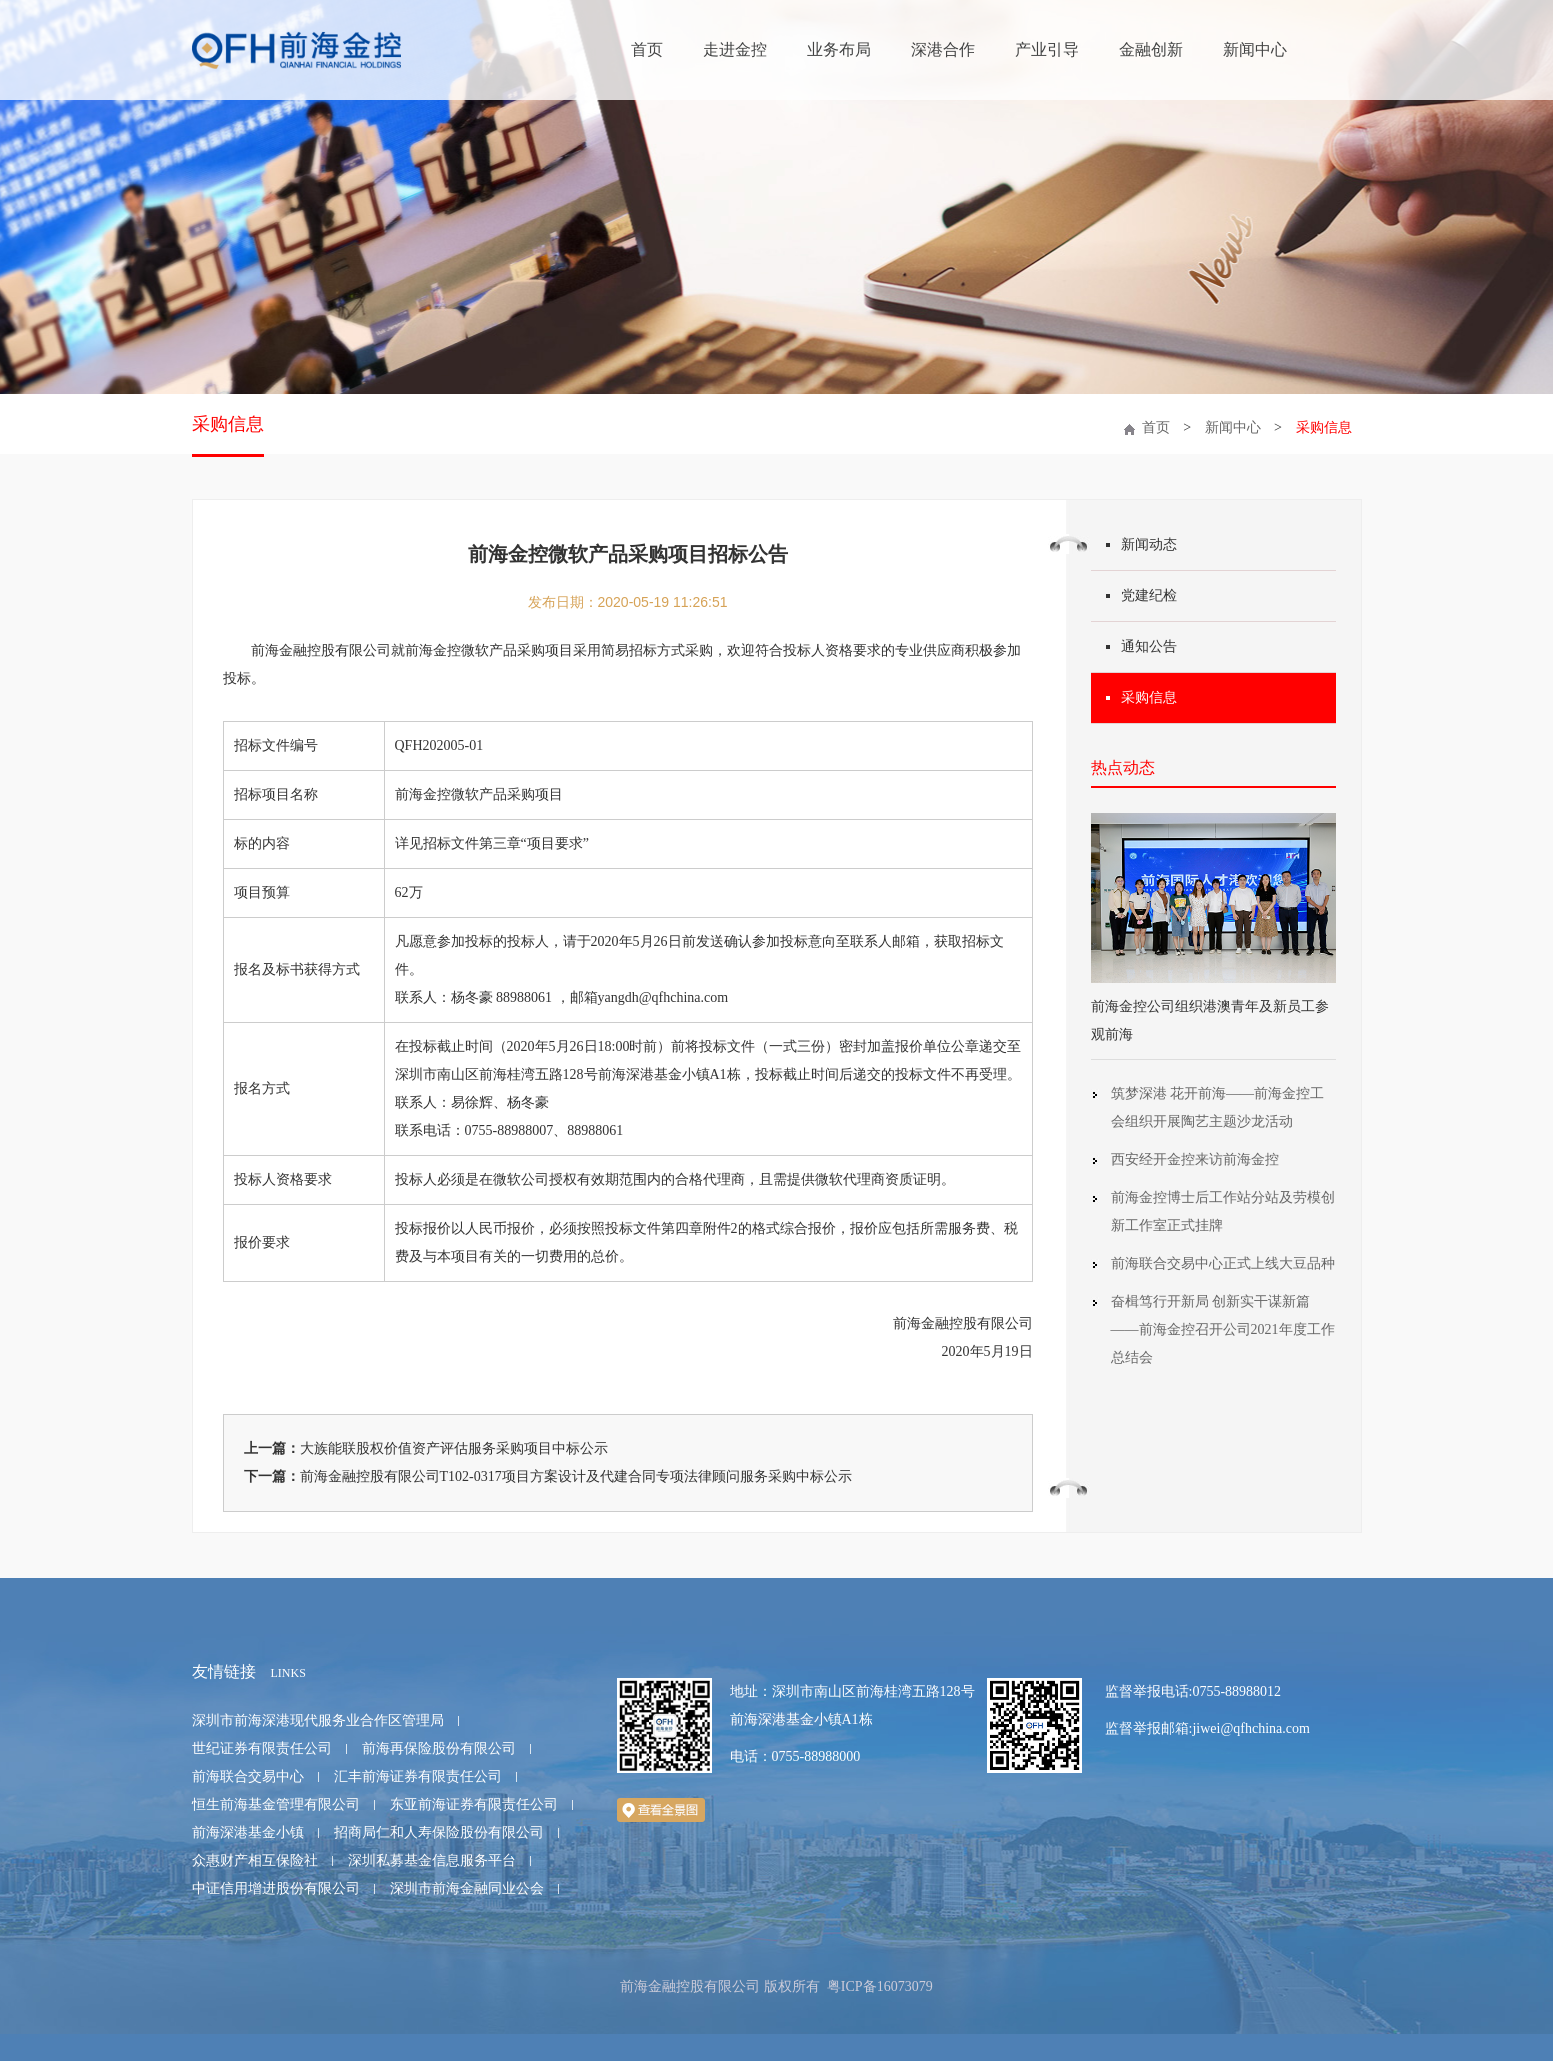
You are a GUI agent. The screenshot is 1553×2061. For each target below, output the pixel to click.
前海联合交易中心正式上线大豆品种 (1223, 1263)
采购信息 (228, 424)
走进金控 (735, 49)
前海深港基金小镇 (248, 1832)
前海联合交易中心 (248, 1776)
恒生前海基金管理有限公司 (276, 1804)
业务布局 (839, 49)
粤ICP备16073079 (880, 1986)
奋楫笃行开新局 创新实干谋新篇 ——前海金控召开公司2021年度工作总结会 (1223, 1329)
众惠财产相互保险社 (255, 1860)
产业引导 (1047, 49)
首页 (647, 49)
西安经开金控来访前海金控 (1195, 1159)
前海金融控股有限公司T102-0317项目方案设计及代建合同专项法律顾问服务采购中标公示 (576, 1476)
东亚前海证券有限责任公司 (474, 1804)
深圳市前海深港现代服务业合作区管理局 (318, 1720)
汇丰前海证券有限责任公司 (418, 1776)
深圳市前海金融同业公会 (467, 1888)
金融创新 (1151, 49)
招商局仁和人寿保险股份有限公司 (439, 1832)
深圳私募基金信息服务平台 (432, 1860)
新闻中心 (1255, 49)
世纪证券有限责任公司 (262, 1748)
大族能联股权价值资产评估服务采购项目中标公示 (454, 1448)
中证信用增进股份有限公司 (276, 1888)
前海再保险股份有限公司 (439, 1748)
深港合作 (943, 49)
